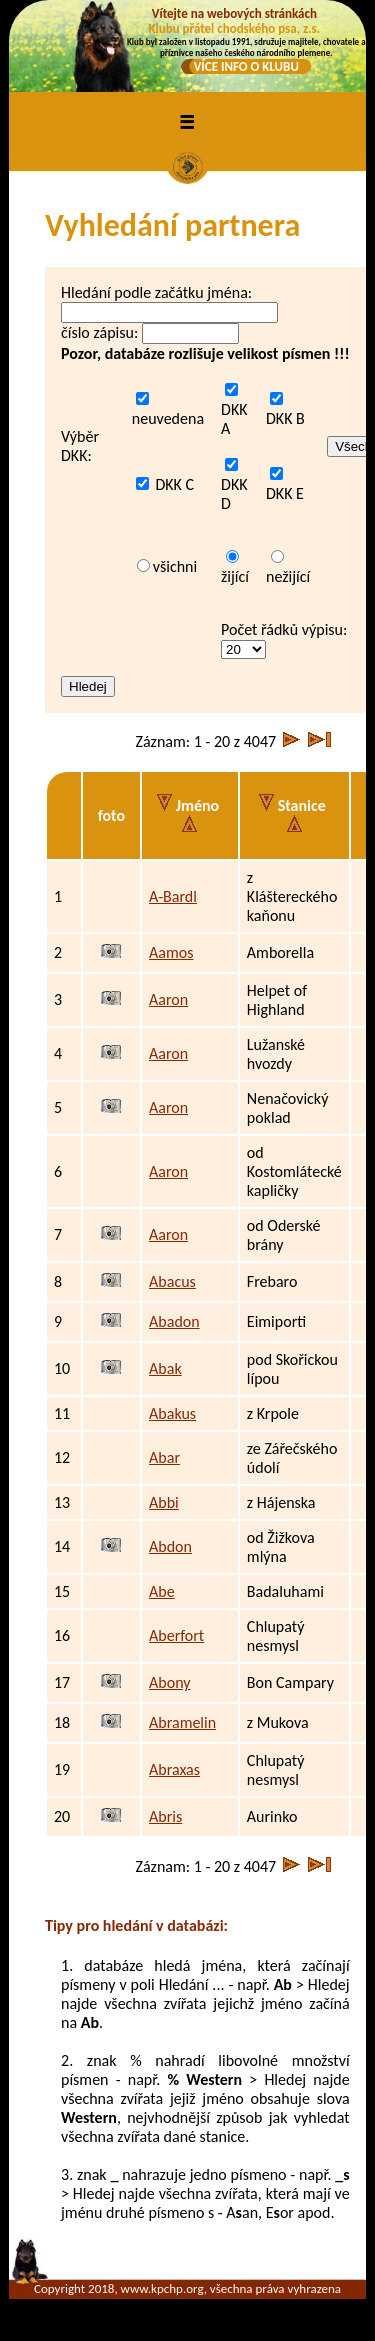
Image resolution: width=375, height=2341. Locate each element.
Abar (164, 1457)
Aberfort (176, 1635)
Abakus (172, 1413)
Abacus (172, 1281)
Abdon (170, 1546)
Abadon (174, 1321)
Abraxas (174, 1769)
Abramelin (182, 1722)
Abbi (164, 1502)
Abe (162, 1591)
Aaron (168, 999)
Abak (165, 1368)
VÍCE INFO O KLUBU (246, 66)
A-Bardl (173, 896)
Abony (169, 1682)
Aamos (171, 952)
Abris (165, 1816)
